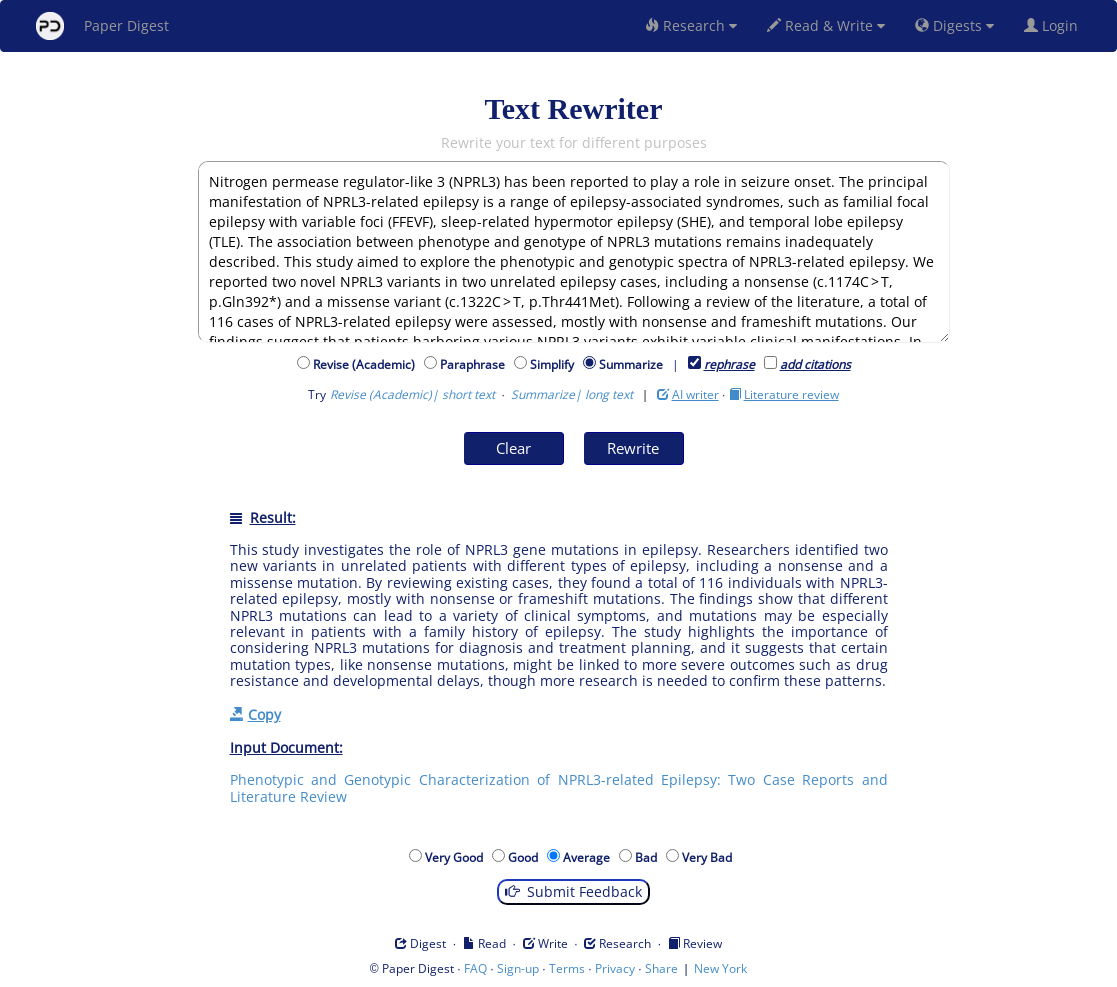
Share (661, 968)
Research (691, 25)
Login (1055, 25)
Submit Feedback (573, 891)
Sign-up (518, 968)
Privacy (615, 968)
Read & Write (826, 25)
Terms (567, 968)
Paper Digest (102, 26)
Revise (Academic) (367, 364)
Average (589, 857)
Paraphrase (475, 364)
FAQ (475, 968)
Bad (649, 857)
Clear (513, 448)
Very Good (457, 857)
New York (720, 968)
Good (526, 857)
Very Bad (710, 857)
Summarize (631, 364)
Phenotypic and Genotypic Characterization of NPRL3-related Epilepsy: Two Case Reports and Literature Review (559, 787)
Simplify (555, 364)
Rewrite (633, 448)
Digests (954, 25)
